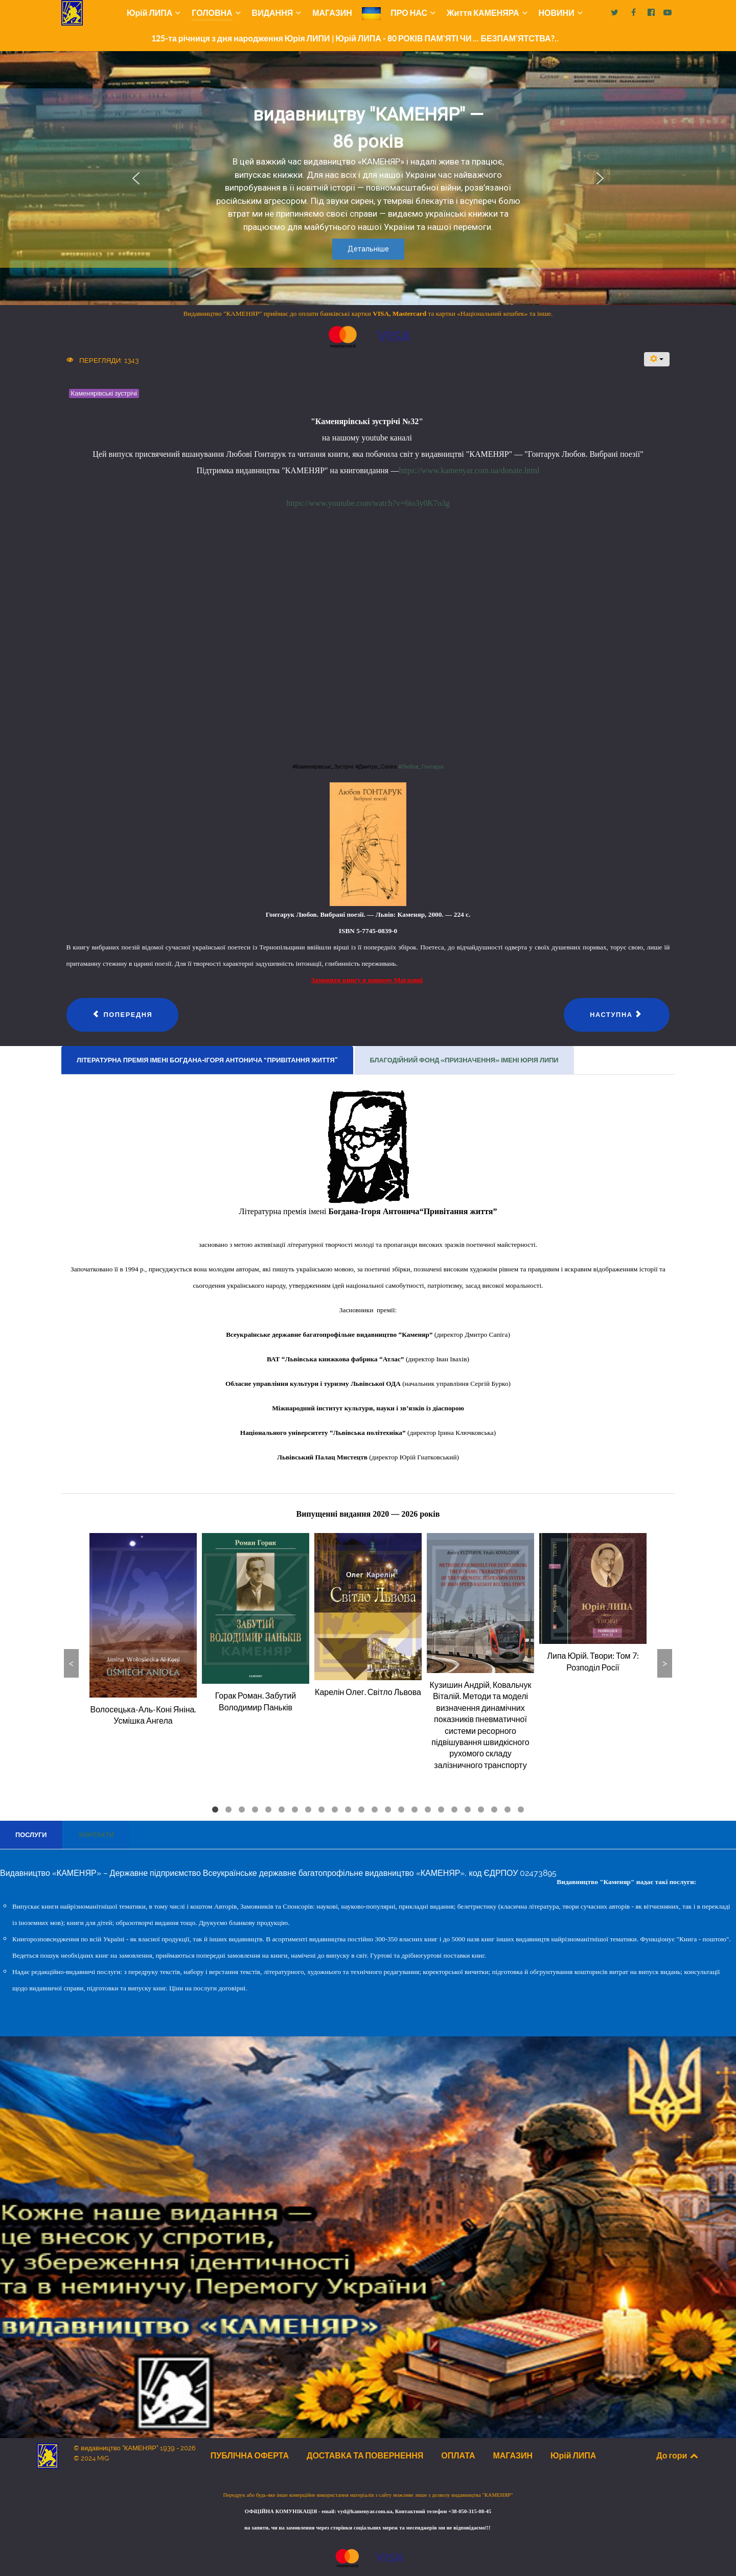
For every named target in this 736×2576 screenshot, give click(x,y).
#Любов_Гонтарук (421, 766)
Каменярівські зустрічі (104, 393)
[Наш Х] (615, 12)
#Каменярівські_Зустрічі (323, 766)
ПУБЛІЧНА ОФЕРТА (250, 2455)
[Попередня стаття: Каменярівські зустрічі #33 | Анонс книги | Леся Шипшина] (122, 1015)
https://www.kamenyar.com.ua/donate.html (469, 470)
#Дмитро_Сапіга (377, 766)
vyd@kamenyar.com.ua (364, 2511)
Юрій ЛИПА (573, 2455)
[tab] (208, 1060)
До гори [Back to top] (677, 2455)
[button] (136, 178)
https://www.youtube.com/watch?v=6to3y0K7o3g (368, 503)
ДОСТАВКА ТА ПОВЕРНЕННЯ (365, 2455)
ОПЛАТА (458, 2455)
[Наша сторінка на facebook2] (652, 12)
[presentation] (207, 1060)
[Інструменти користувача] (657, 359)
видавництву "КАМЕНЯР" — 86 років (368, 128)
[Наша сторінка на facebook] (634, 12)
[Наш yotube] (667, 12)
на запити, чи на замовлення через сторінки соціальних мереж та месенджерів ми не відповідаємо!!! (368, 2528)
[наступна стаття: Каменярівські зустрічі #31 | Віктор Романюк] (617, 1015)
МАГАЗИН (513, 2455)
